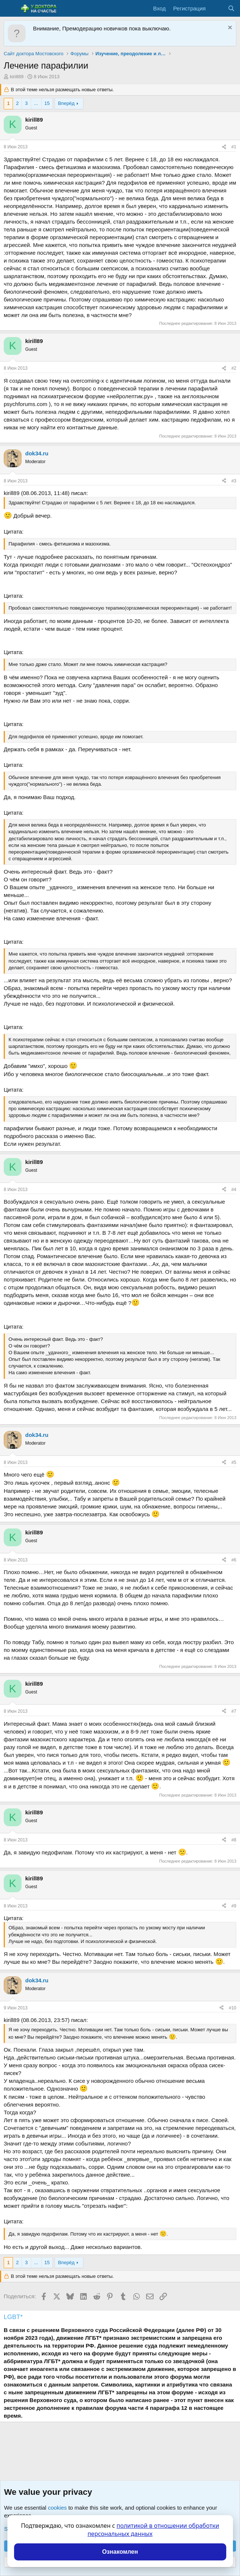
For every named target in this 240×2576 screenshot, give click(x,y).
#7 (233, 1711)
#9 (233, 1906)
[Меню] (10, 8)
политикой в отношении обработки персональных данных (153, 2529)
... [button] (36, 103)
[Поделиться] (224, 147)
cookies (57, 2507)
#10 (232, 2008)
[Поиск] (231, 8)
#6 (233, 1560)
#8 (233, 1840)
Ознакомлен (120, 2552)
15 (47, 103)
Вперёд (66, 103)
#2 (233, 368)
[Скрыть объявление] (229, 28)
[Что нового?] (216, 8)
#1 (233, 146)
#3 (233, 481)
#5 (233, 1462)
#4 (233, 1189)
